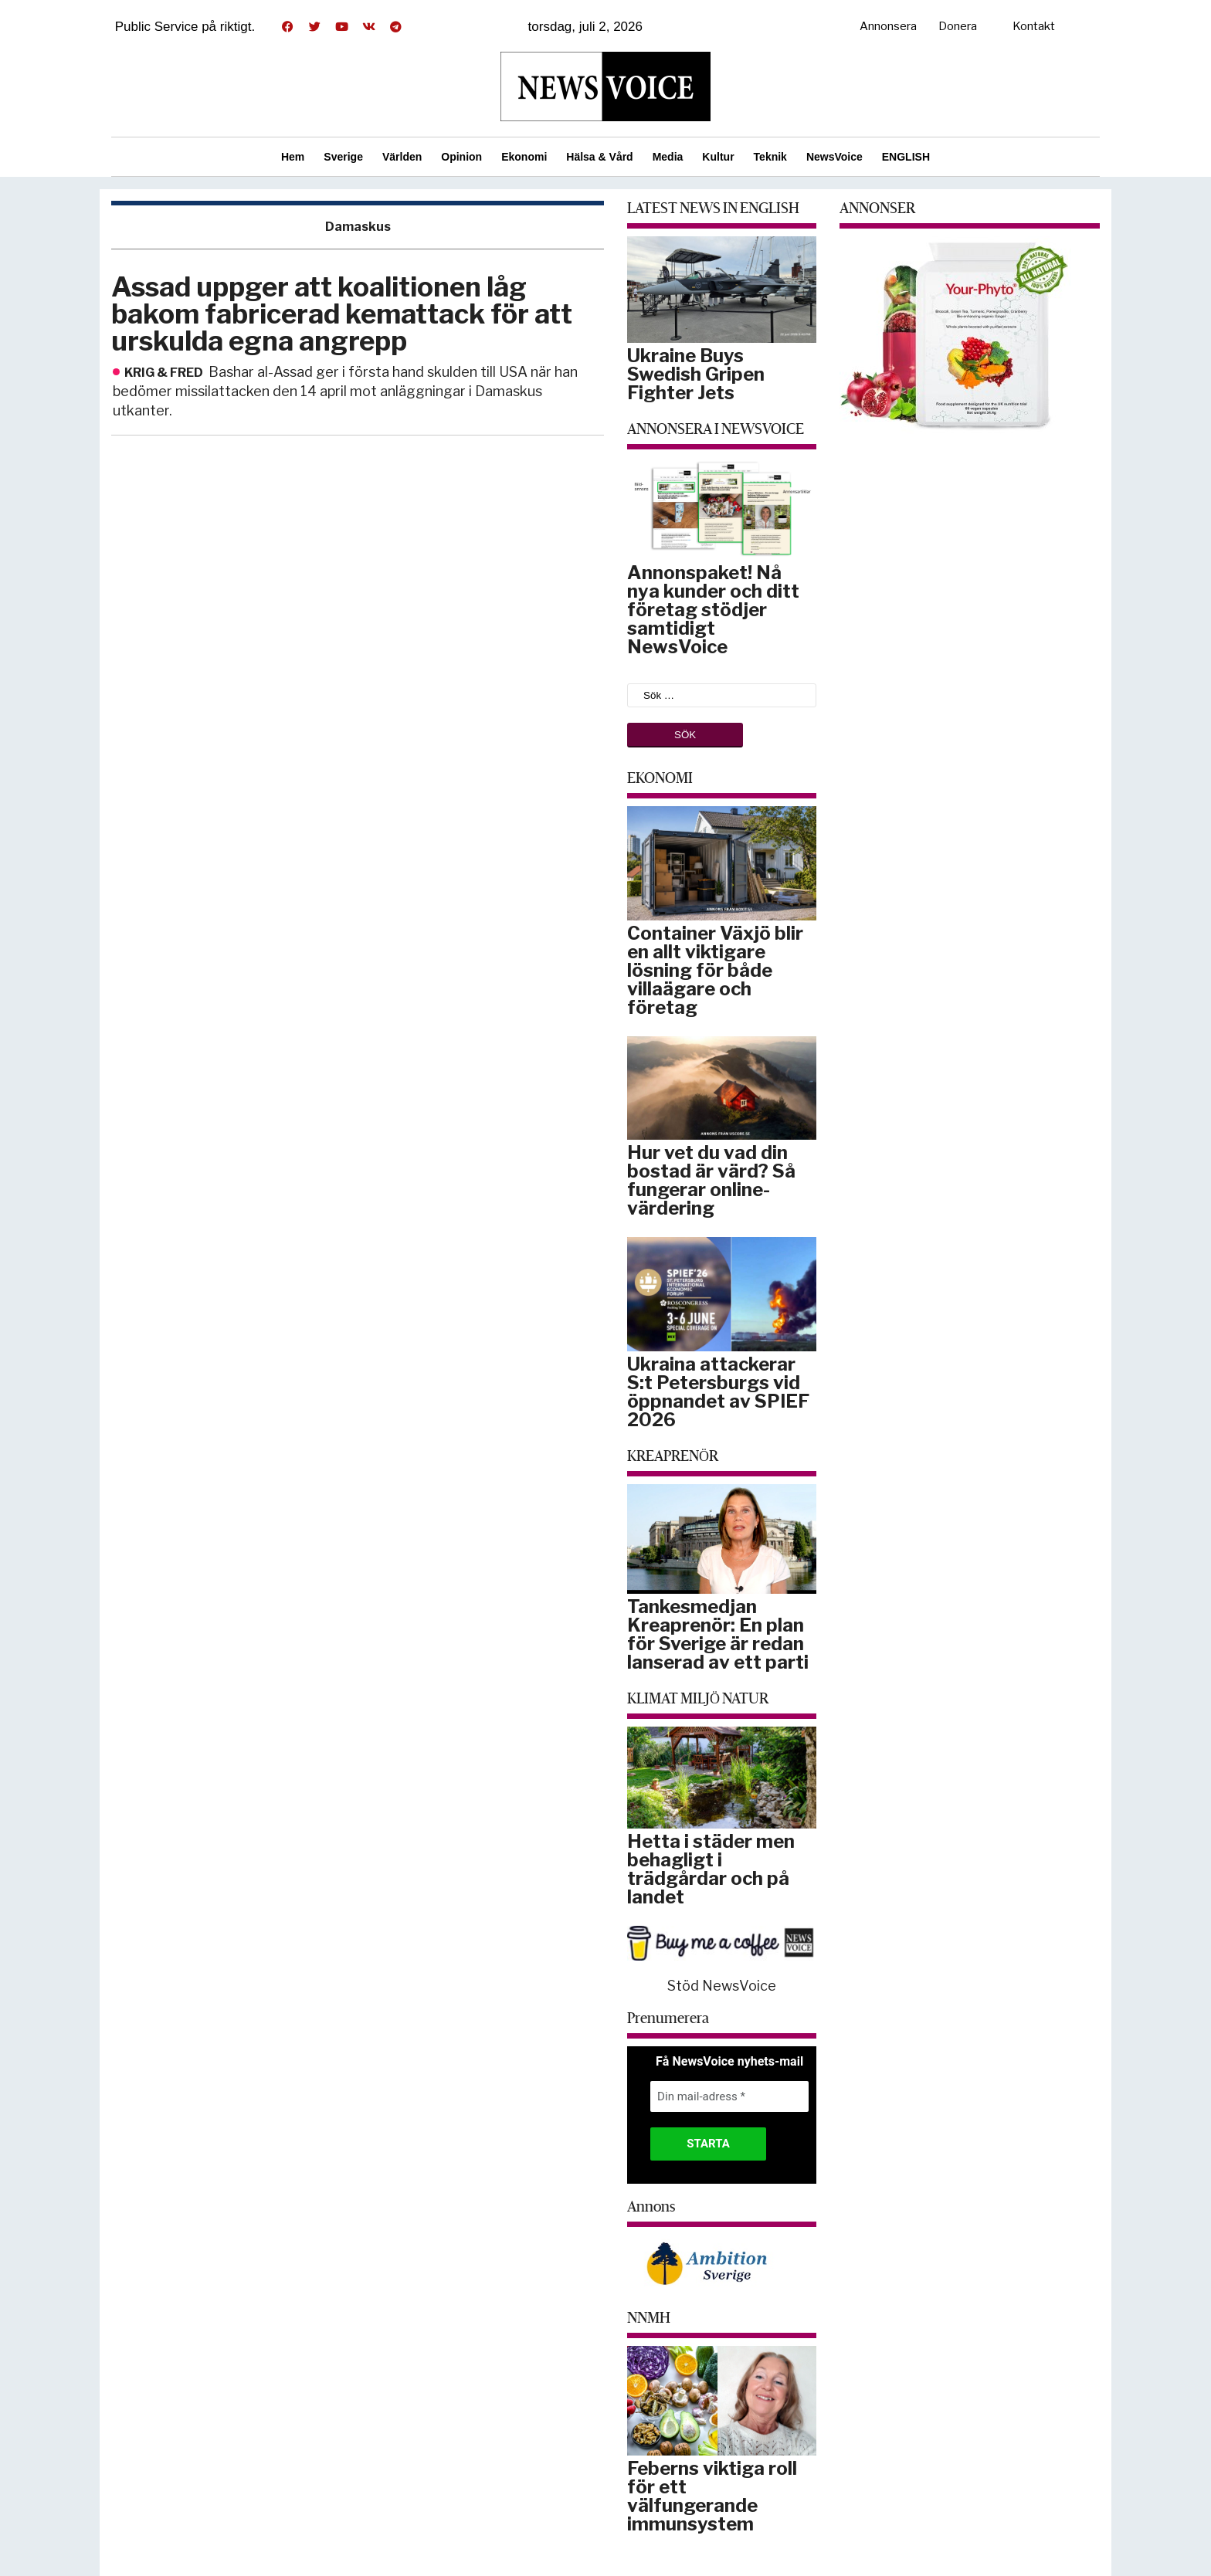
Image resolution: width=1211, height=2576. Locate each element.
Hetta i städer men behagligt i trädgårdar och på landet (711, 1869)
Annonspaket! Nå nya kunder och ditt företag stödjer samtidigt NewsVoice (713, 609)
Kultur (718, 157)
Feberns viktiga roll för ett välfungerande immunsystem (712, 2496)
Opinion (461, 157)
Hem (292, 157)
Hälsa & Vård (599, 157)
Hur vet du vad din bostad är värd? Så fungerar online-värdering (711, 1180)
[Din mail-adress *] (729, 2097)
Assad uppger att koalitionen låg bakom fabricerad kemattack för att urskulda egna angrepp (341, 314)
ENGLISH (906, 157)
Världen (402, 157)
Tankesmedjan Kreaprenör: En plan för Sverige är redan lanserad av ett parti (718, 1634)
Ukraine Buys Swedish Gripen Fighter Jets (696, 374)
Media (668, 157)
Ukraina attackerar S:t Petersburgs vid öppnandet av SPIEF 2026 (718, 1392)
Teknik (770, 157)
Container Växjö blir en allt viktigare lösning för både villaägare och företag (715, 970)
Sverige (343, 157)
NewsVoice (834, 157)
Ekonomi (524, 157)
